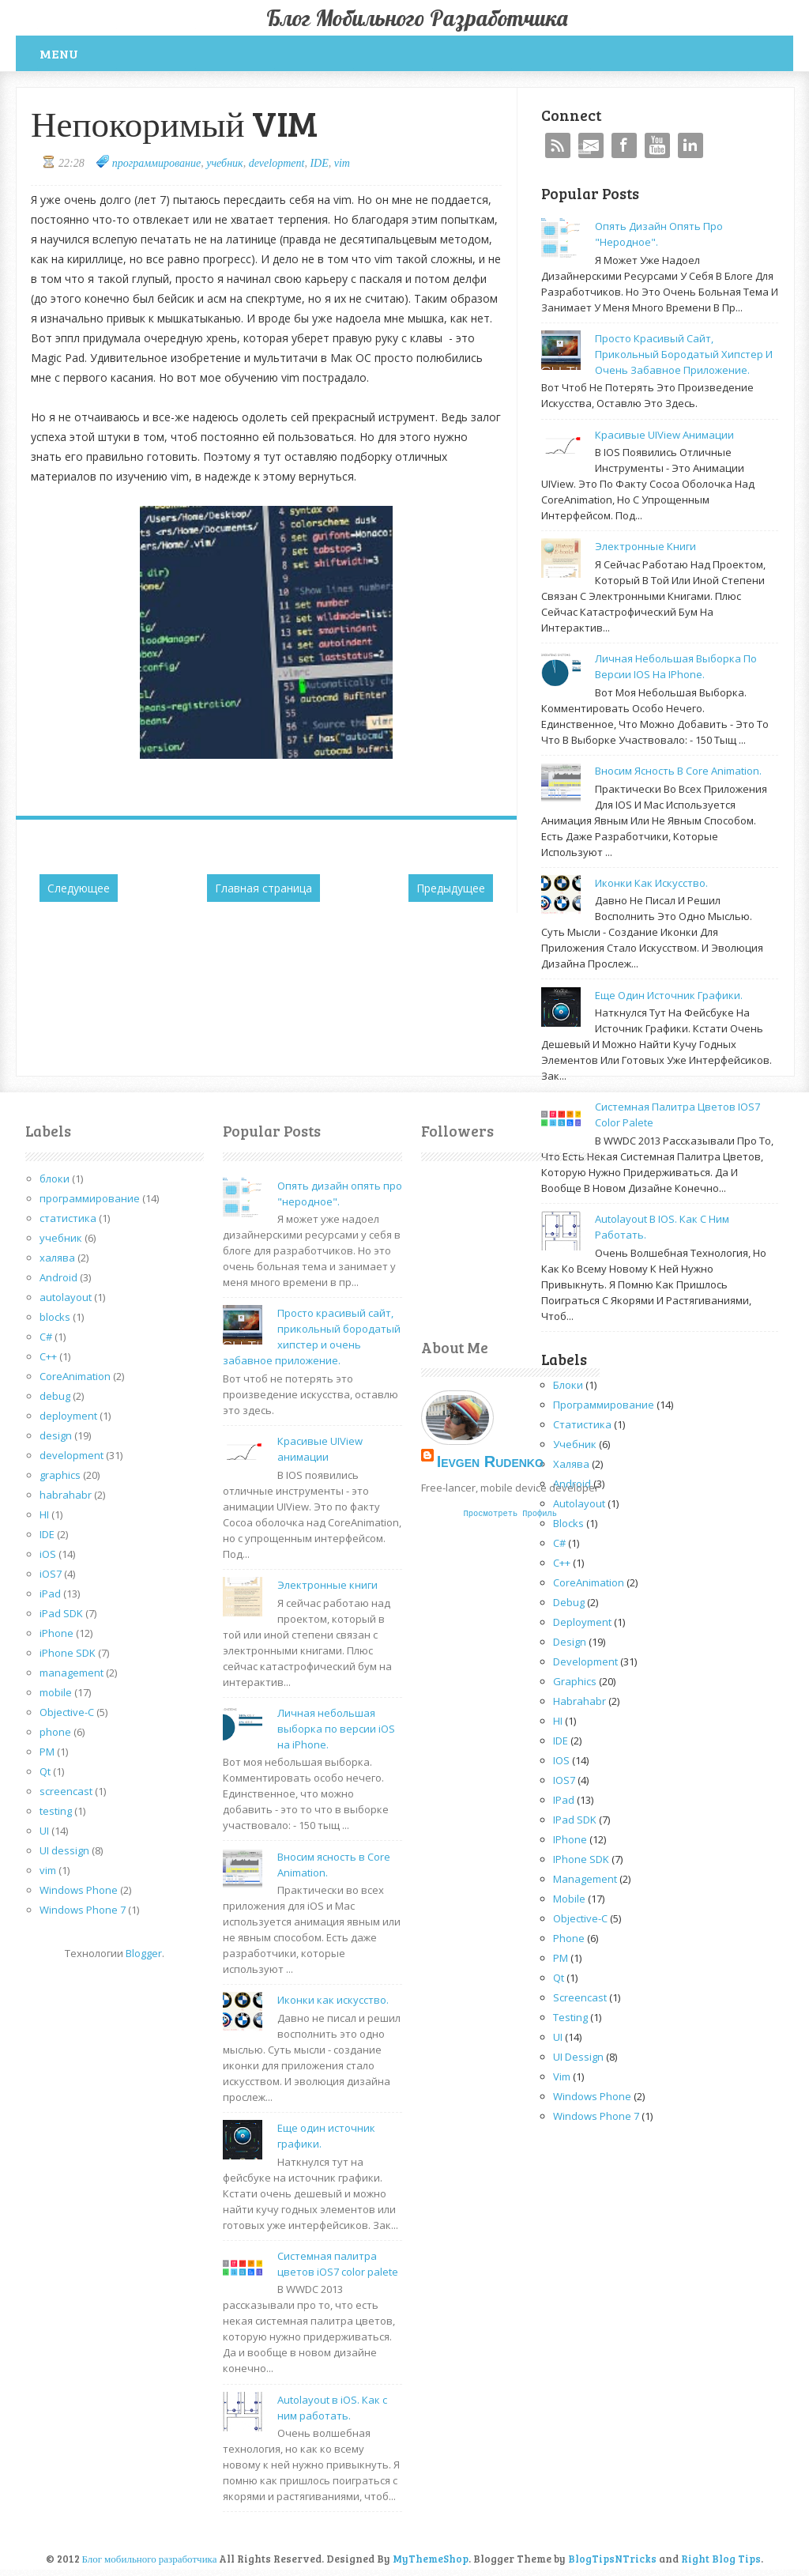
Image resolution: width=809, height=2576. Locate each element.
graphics (60, 1475)
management (71, 1672)
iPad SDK (61, 1613)
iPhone (56, 1633)
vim (342, 163)
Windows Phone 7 (83, 1910)
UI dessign (64, 1850)
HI (44, 1514)
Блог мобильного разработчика (416, 18)
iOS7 (51, 1574)
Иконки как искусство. (651, 883)
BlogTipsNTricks (612, 2558)
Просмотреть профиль (510, 1514)
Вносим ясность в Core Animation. (678, 771)
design (56, 1435)
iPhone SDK (68, 1653)
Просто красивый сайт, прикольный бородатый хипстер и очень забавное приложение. (684, 354)
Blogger (144, 1953)
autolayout (66, 1297)
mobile (56, 1692)
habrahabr (66, 1495)
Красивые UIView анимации (664, 435)
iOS (48, 1554)
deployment (68, 1416)
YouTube (657, 145)
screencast (66, 1791)
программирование (156, 163)
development (277, 163)
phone (55, 1732)
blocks (55, 1317)
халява (57, 1257)
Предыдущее (450, 888)
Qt (45, 1771)
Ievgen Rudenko (490, 1461)
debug (55, 1396)
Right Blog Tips (721, 2558)
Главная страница (263, 888)
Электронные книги (645, 546)
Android (58, 1277)
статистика (68, 1218)
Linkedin (690, 145)
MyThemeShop (430, 2558)
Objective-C (67, 1712)
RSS (557, 145)
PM (47, 1751)
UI (44, 1831)
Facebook (624, 145)
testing (56, 1811)
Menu (59, 53)
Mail (591, 145)
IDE (319, 163)
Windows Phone (79, 1890)
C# (46, 1336)
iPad (50, 1593)
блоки (55, 1178)
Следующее (78, 888)
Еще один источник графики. (669, 995)
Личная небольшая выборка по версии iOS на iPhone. (336, 1729)
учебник (224, 163)
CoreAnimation (75, 1376)
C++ (48, 1356)
